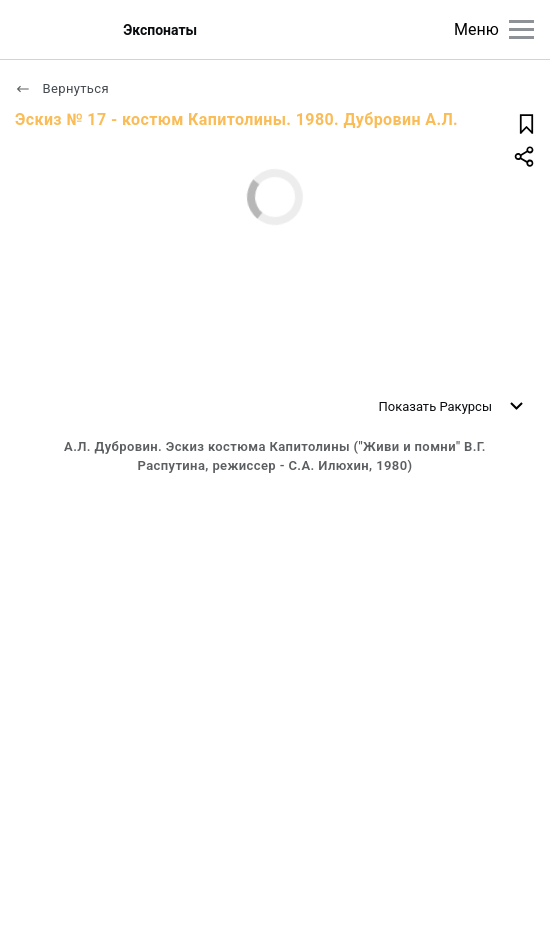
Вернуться (62, 88)
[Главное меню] (521, 29)
